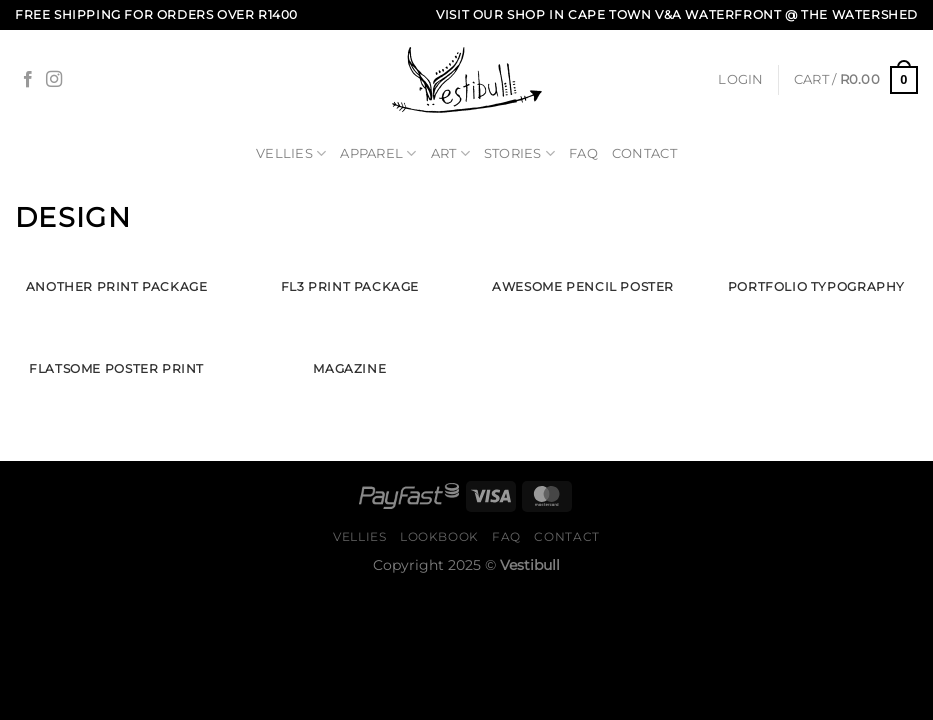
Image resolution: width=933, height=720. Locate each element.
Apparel (378, 153)
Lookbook (439, 536)
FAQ (583, 153)
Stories (519, 153)
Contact (644, 153)
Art (450, 153)
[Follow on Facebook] (28, 80)
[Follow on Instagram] (54, 80)
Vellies (291, 153)
